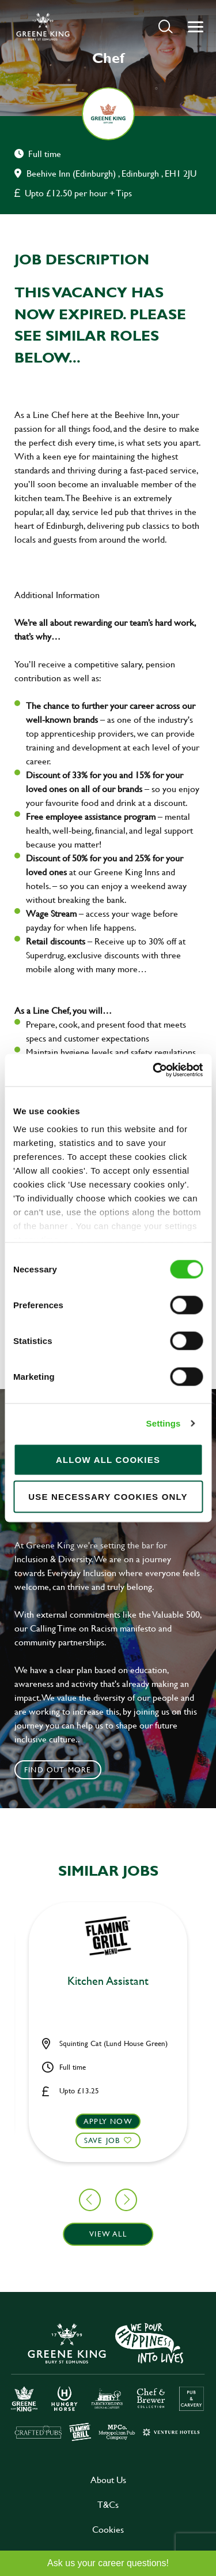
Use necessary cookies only (108, 1496)
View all (108, 2233)
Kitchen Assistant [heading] (108, 1981)
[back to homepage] (43, 26)
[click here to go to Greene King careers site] (108, 2381)
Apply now (108, 2121)
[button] (165, 26)
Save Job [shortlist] (102, 2140)
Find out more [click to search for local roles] (58, 1769)
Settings (163, 1423)
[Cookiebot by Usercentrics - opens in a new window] (154, 1070)
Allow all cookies (108, 1459)
